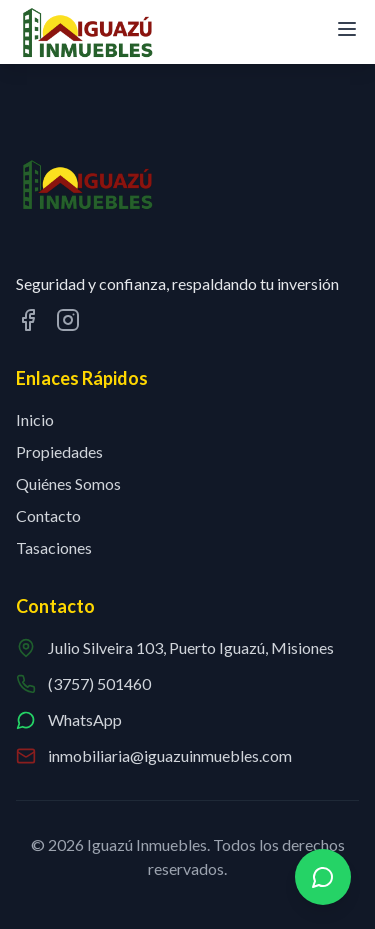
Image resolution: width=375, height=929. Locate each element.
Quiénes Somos (68, 483)
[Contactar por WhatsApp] (323, 877)
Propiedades (59, 451)
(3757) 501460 (99, 683)
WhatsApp (85, 719)
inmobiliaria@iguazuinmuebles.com (170, 755)
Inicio (35, 419)
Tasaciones (54, 547)
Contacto (48, 515)
